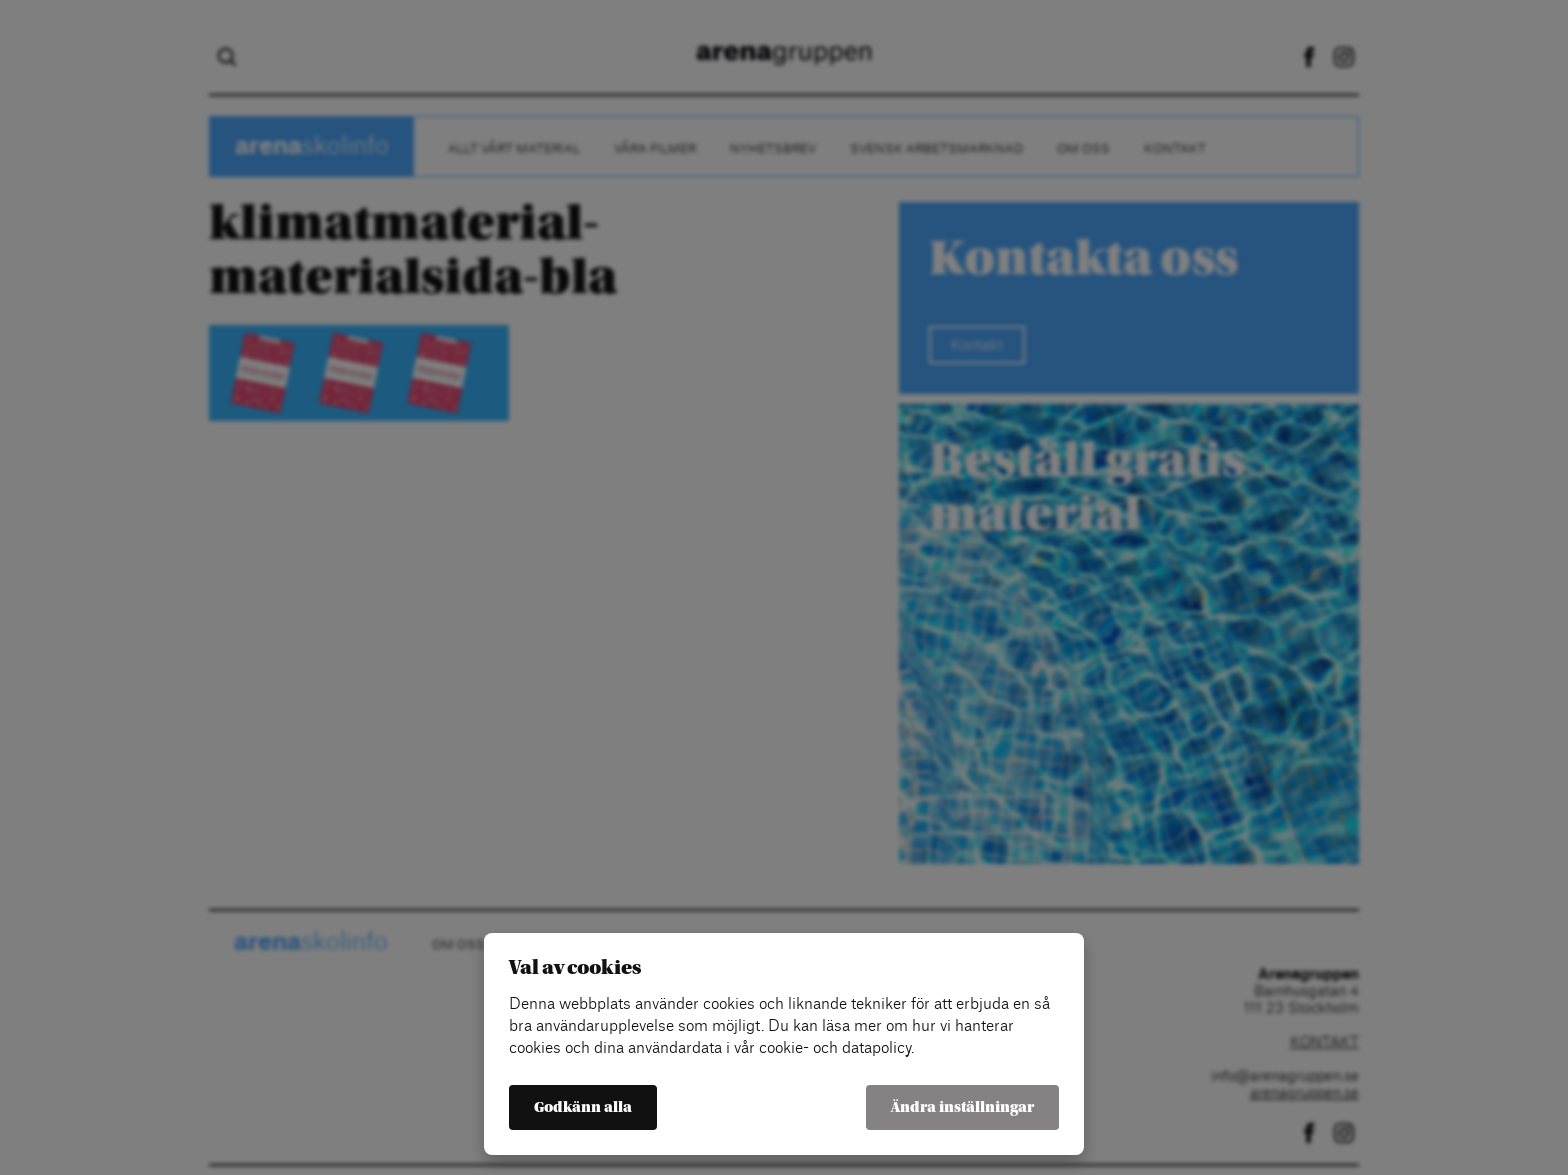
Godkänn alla (583, 1107)
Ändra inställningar (962, 1107)
